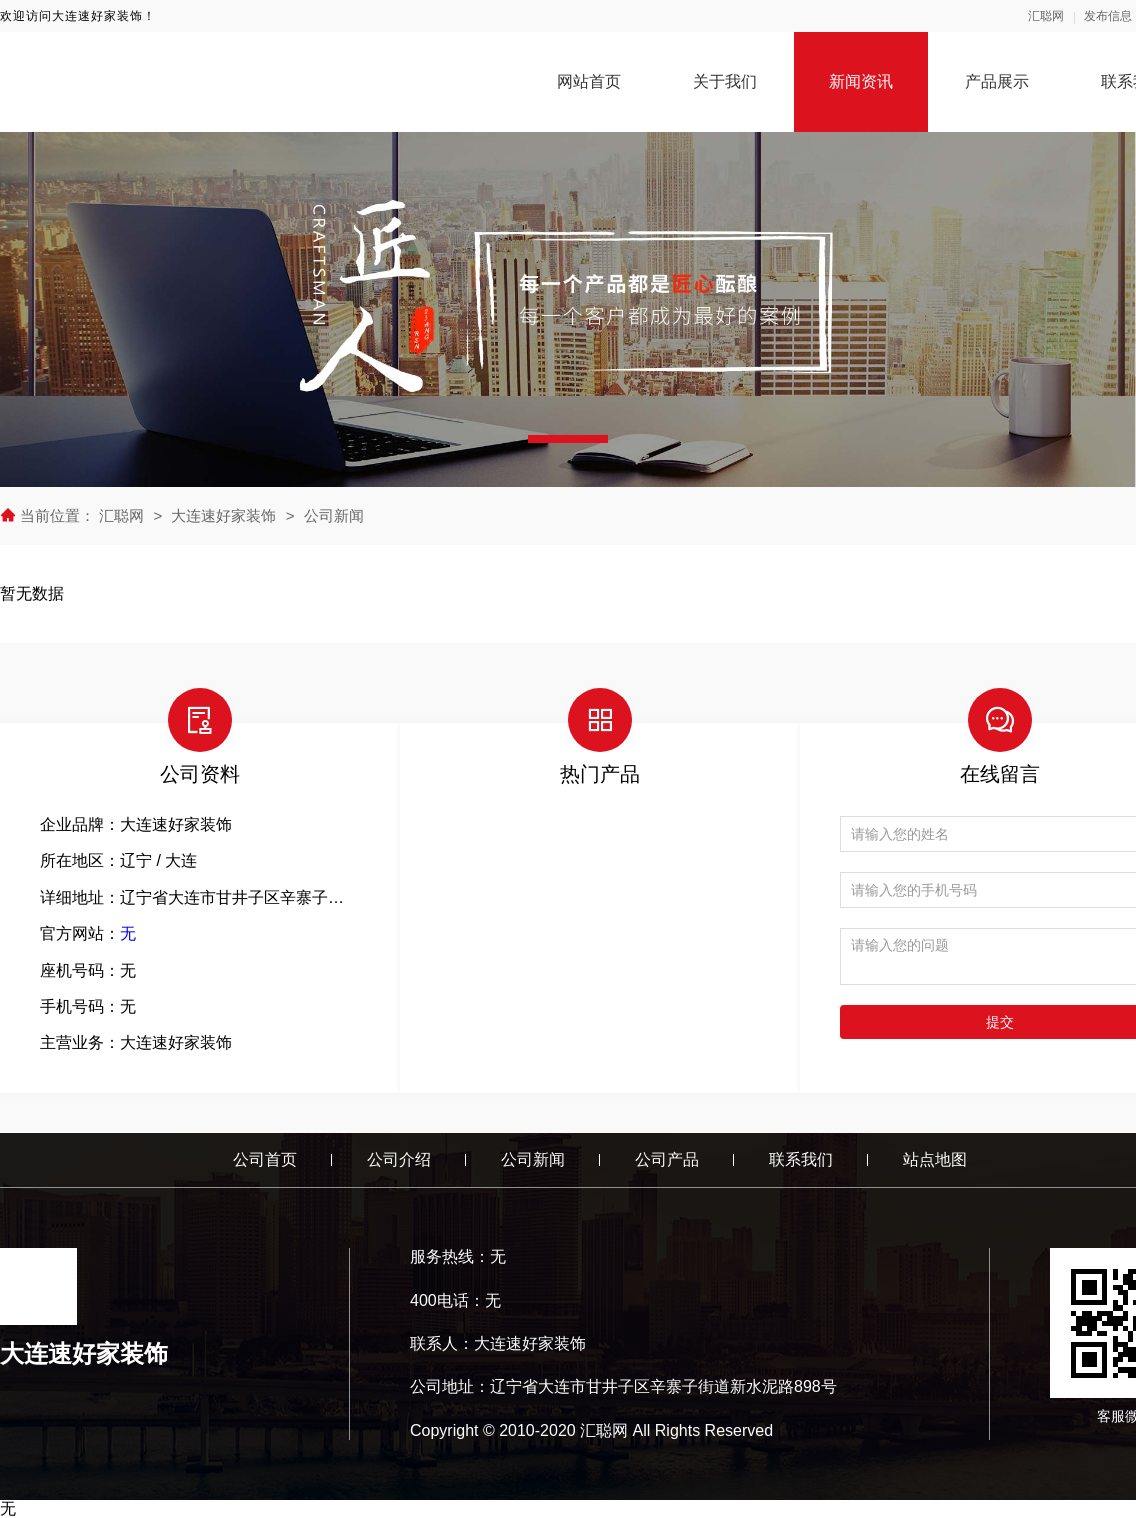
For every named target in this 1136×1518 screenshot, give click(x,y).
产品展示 (997, 81)
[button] (568, 439)
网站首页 (589, 81)
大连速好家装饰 (223, 515)
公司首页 (265, 1159)
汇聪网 (1046, 16)
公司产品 (667, 1159)
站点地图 (935, 1159)
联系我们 (801, 1159)
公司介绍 (399, 1159)
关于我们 (725, 81)
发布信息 (1108, 16)
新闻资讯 (861, 81)
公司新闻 (334, 515)
